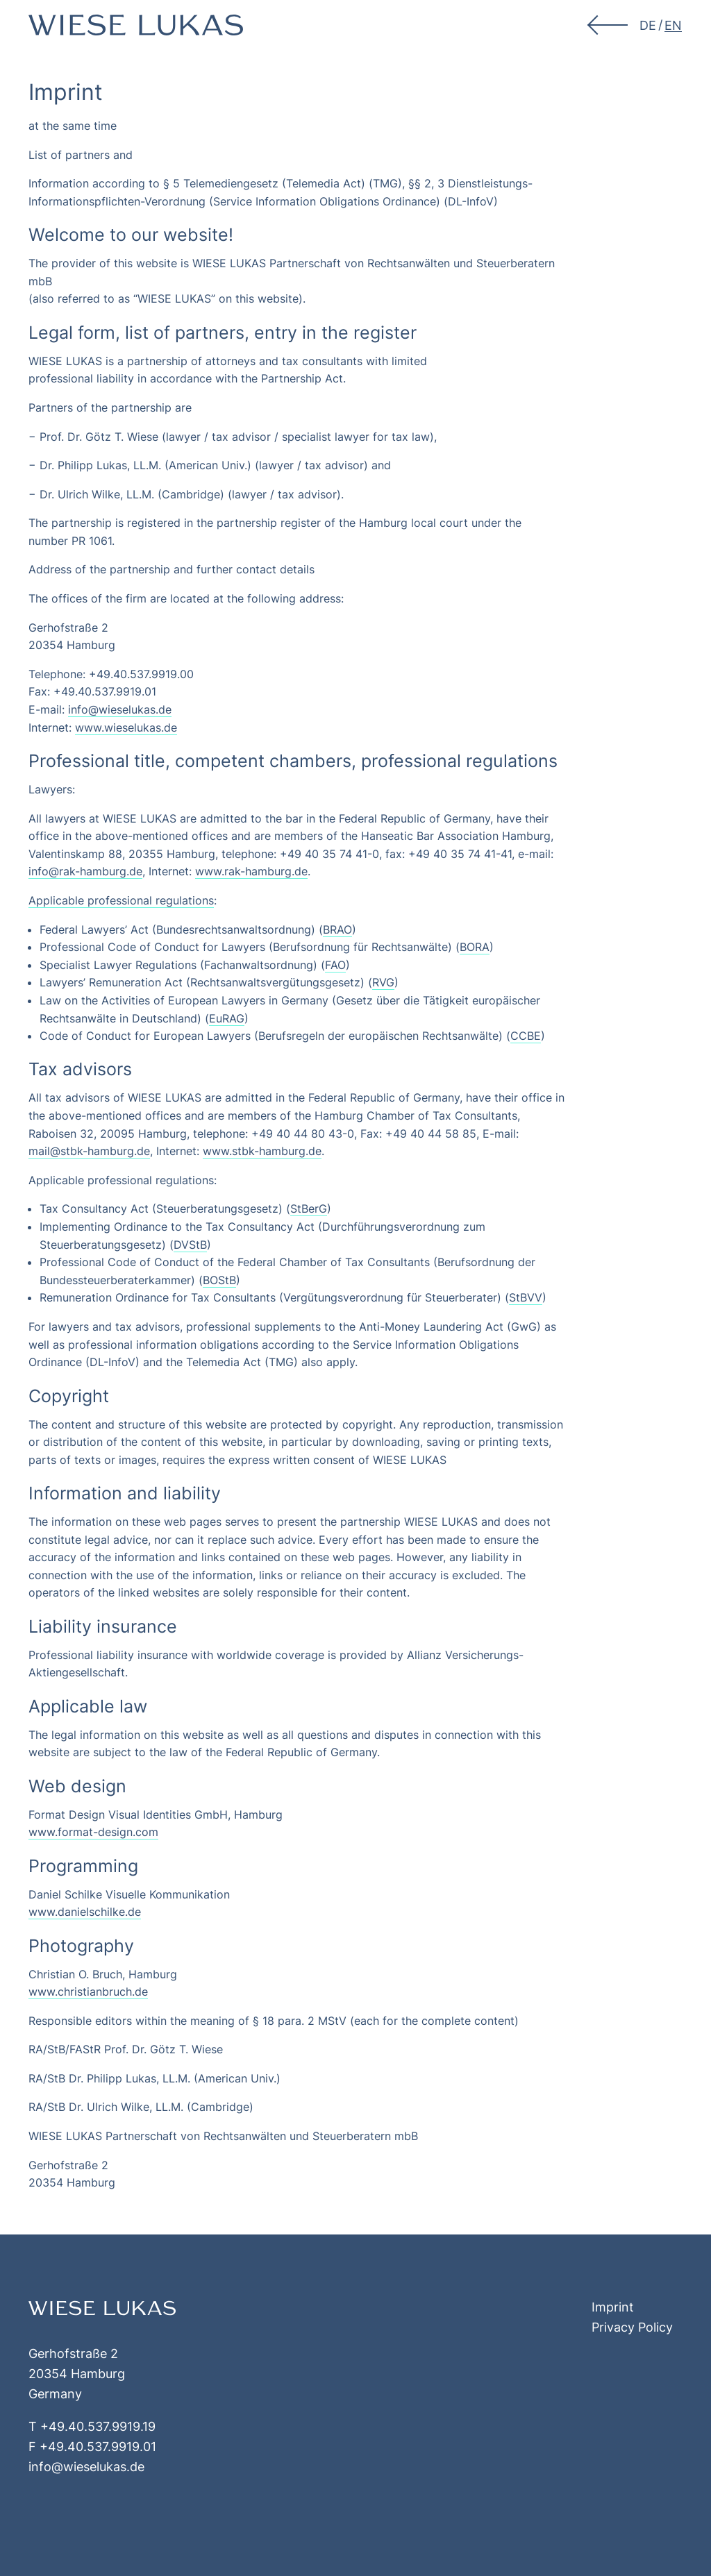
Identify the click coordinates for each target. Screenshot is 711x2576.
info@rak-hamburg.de (85, 871)
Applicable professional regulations (121, 900)
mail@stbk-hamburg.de (89, 1151)
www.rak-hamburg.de (251, 871)
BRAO (337, 929)
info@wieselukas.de (120, 709)
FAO (335, 965)
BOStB (219, 1280)
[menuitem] (647, 24)
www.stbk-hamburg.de (262, 1151)
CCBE (525, 1036)
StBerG (308, 1208)
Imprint (613, 2306)
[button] (609, 25)
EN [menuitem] (673, 25)
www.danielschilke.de (84, 1912)
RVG (383, 982)
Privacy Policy (632, 2326)
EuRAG (226, 1018)
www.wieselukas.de (126, 727)
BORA (475, 947)
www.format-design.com (93, 1832)
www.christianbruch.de (88, 1991)
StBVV (525, 1297)
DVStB (190, 1245)
